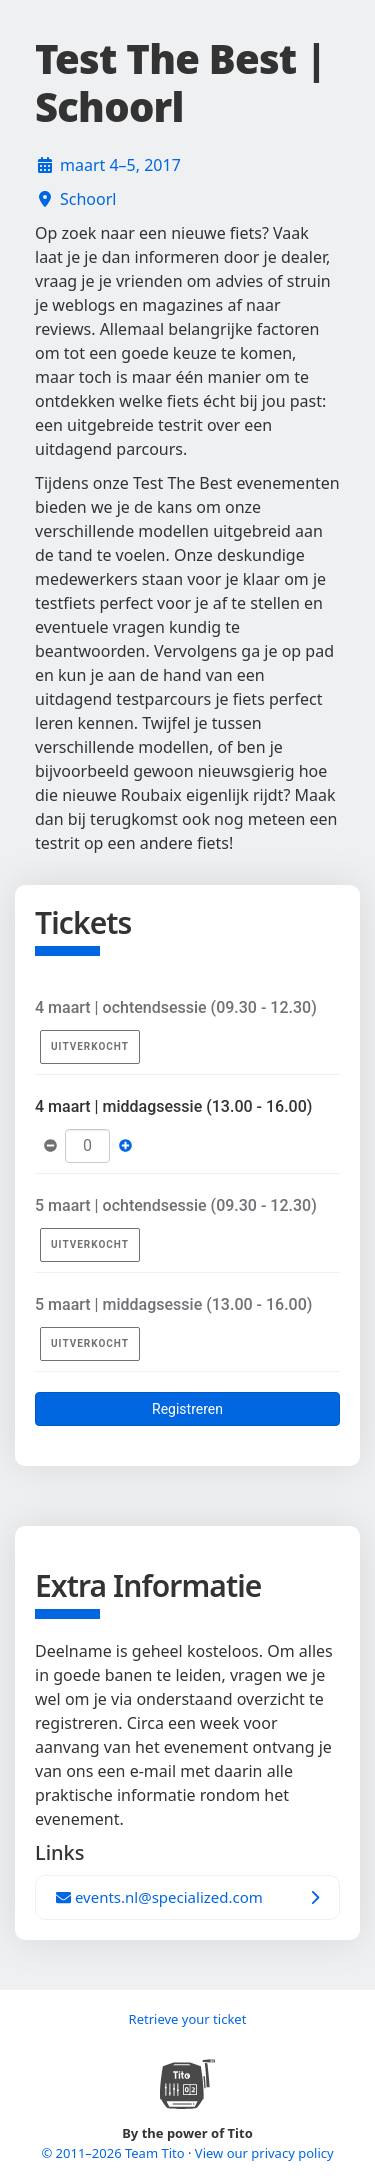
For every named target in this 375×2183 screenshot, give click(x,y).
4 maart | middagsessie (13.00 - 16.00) (173, 1106)
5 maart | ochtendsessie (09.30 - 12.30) (176, 1205)
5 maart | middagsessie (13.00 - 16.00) (173, 1304)
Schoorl (88, 199)
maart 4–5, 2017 (120, 165)
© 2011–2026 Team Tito (114, 2153)
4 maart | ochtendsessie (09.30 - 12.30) (176, 1007)
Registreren (187, 1409)
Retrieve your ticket (188, 2019)
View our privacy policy (264, 2153)
